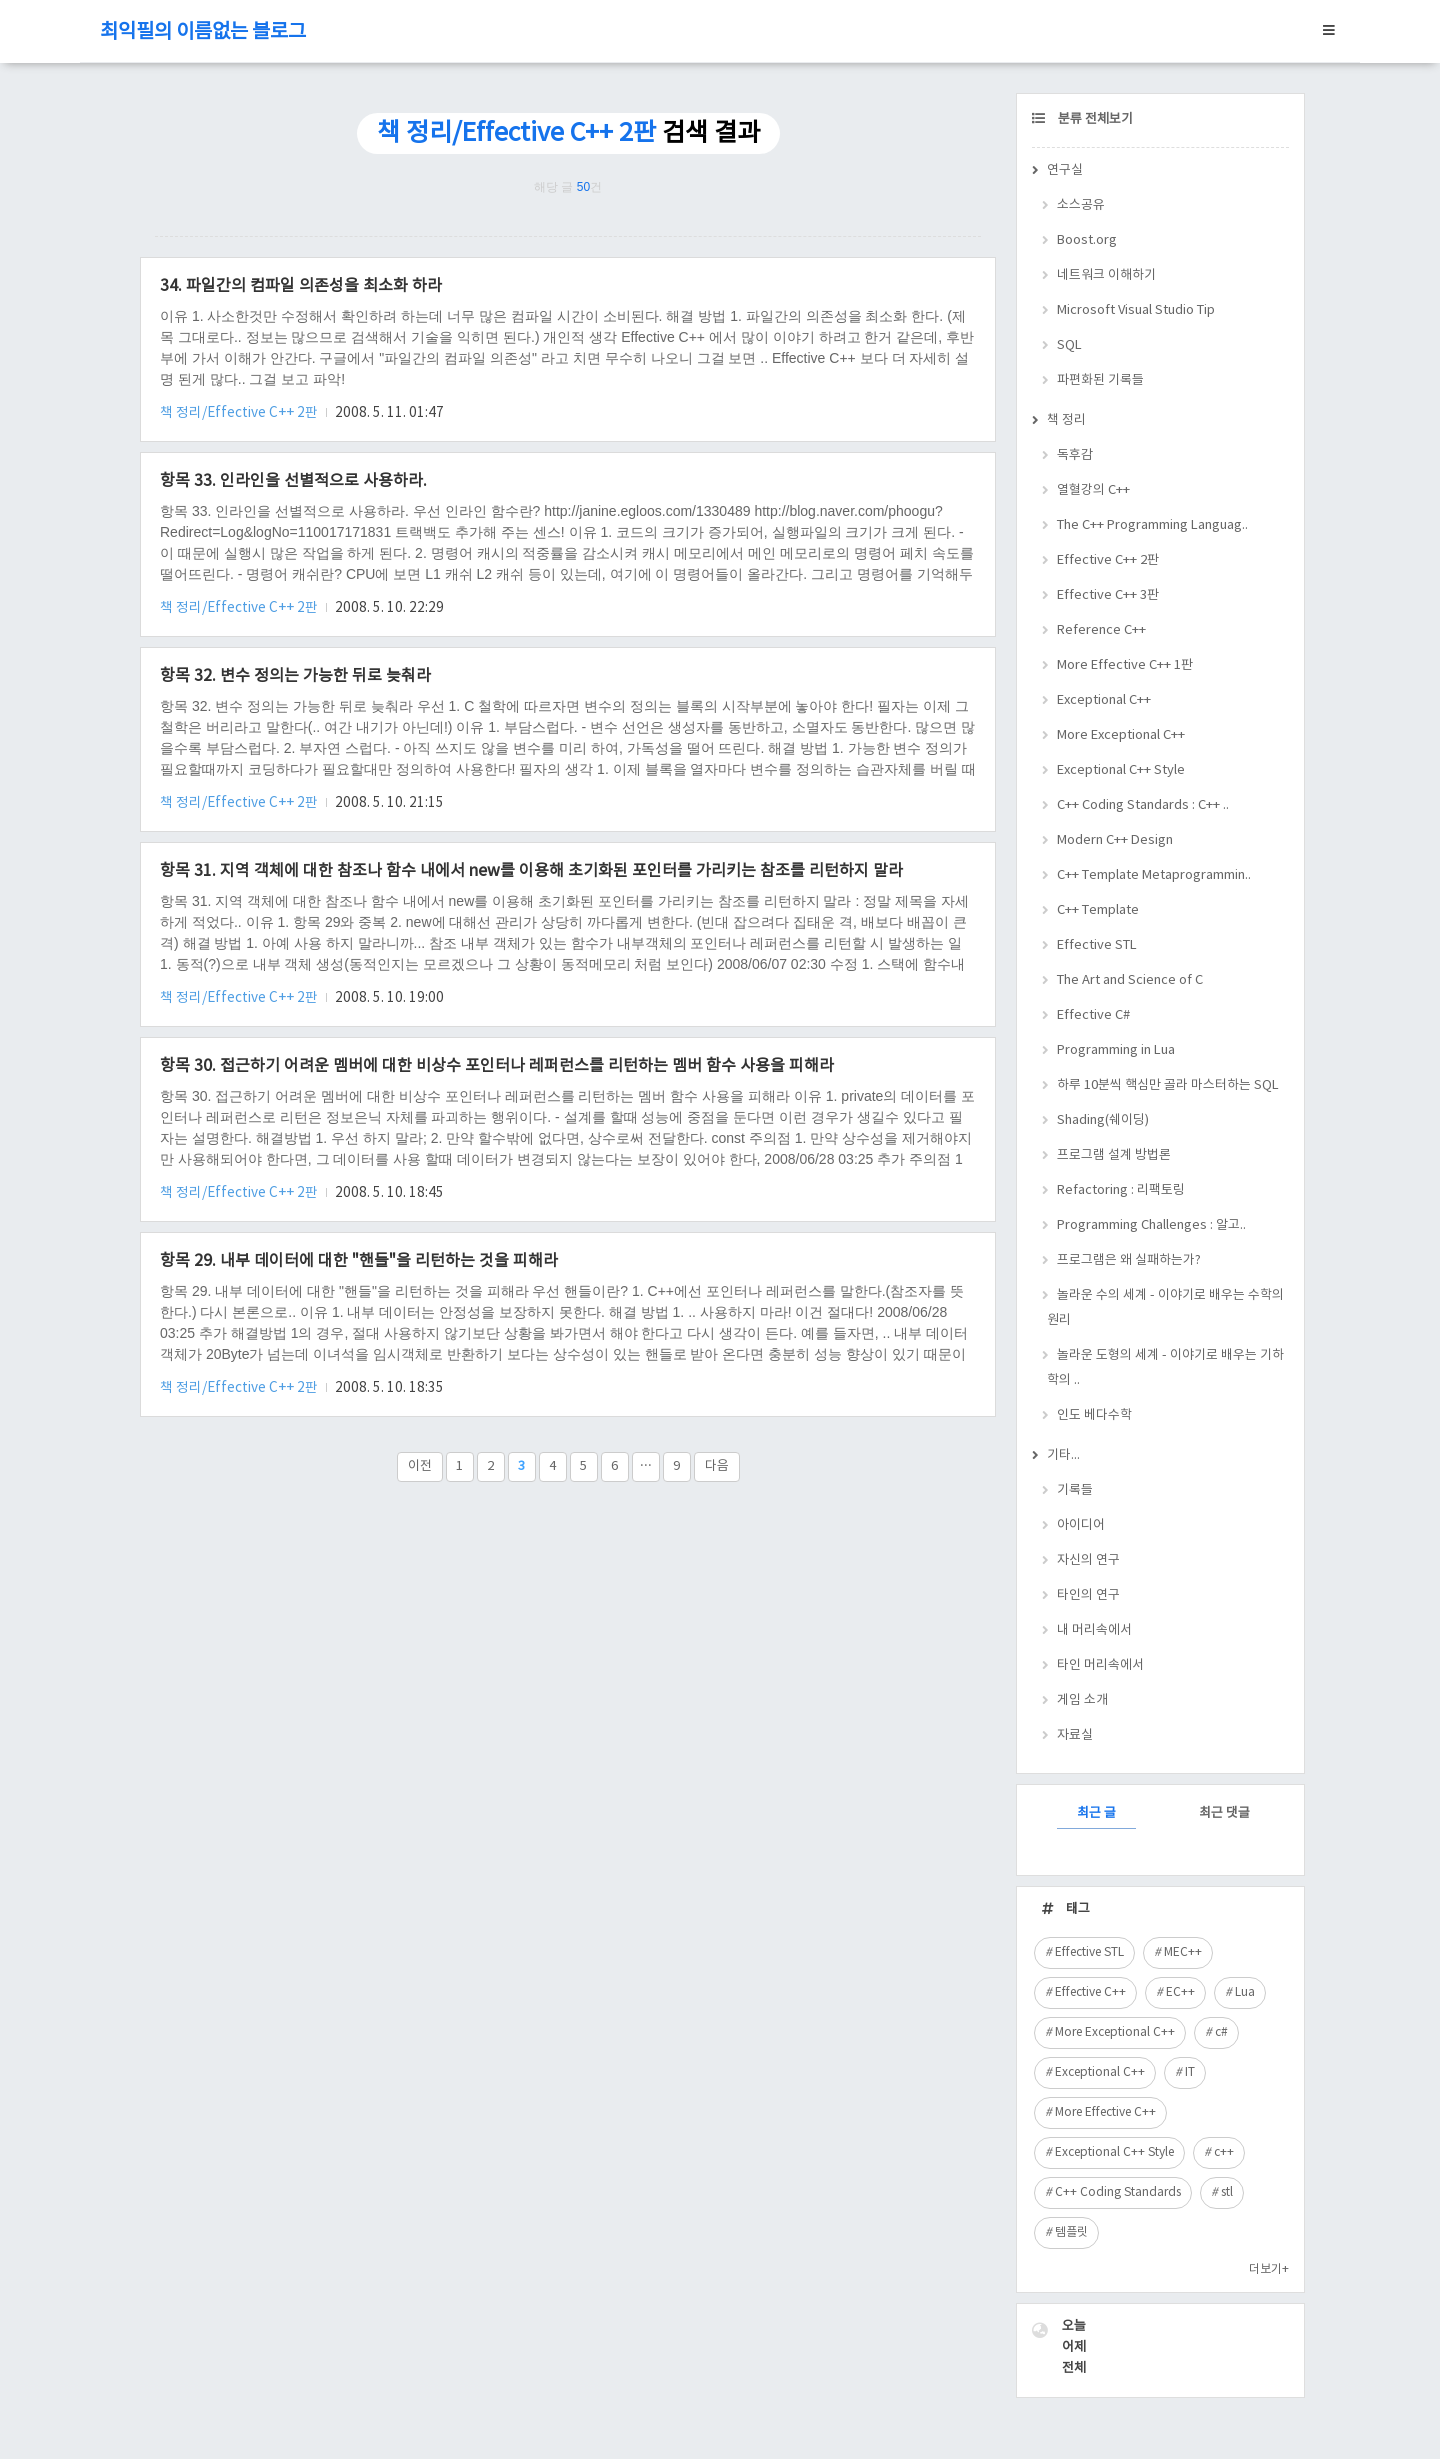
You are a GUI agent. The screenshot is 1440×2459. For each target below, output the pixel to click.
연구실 (1065, 170)
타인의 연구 (1088, 1595)
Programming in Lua (1116, 1050)
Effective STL (1097, 945)
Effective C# (1093, 1015)
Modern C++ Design (1115, 840)
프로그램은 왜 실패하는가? (1129, 1260)
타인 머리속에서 (1100, 1665)
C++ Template (1098, 910)
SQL (1069, 345)
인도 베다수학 (1094, 1415)
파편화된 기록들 (1100, 380)
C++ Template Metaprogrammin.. (1154, 875)
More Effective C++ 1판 (1125, 665)
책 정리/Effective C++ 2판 (240, 413)
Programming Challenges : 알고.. (1151, 1225)
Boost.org (1087, 240)
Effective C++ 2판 (1108, 560)
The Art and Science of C (1130, 980)
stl (1227, 2192)
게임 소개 (1082, 1700)
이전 (420, 1466)
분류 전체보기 (1094, 119)
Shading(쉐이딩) (1103, 1120)
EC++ (1180, 1992)
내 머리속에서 (1094, 1630)
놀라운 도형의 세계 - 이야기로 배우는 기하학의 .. (1165, 1368)
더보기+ (1269, 2269)
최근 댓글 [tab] (1224, 1813)
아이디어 (1081, 1525)
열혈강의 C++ (1093, 490)
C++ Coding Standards (1118, 2192)
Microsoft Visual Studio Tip (1136, 310)
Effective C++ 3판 (1108, 595)
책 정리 (1066, 420)
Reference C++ (1101, 630)
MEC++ (1183, 1952)
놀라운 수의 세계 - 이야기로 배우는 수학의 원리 (1165, 1308)
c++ (1224, 2152)
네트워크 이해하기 (1106, 275)
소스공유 (1081, 205)
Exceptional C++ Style (1121, 770)
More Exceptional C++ (1121, 735)
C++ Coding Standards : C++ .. (1143, 805)
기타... (1063, 1455)
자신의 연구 (1088, 1560)
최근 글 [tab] (1096, 1813)
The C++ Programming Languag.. (1152, 525)
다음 (717, 1466)
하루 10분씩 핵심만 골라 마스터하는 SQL (1168, 1085)
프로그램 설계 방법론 (1114, 1155)
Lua (1245, 1992)
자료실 (1075, 1735)
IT (1190, 2072)
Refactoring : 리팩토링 (1121, 1190)
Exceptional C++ (1104, 700)
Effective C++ (1090, 1992)
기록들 (1075, 1490)
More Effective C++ (1105, 2112)
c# (1221, 2032)
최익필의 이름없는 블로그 (203, 32)
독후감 (1075, 455)
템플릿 (1071, 2232)
